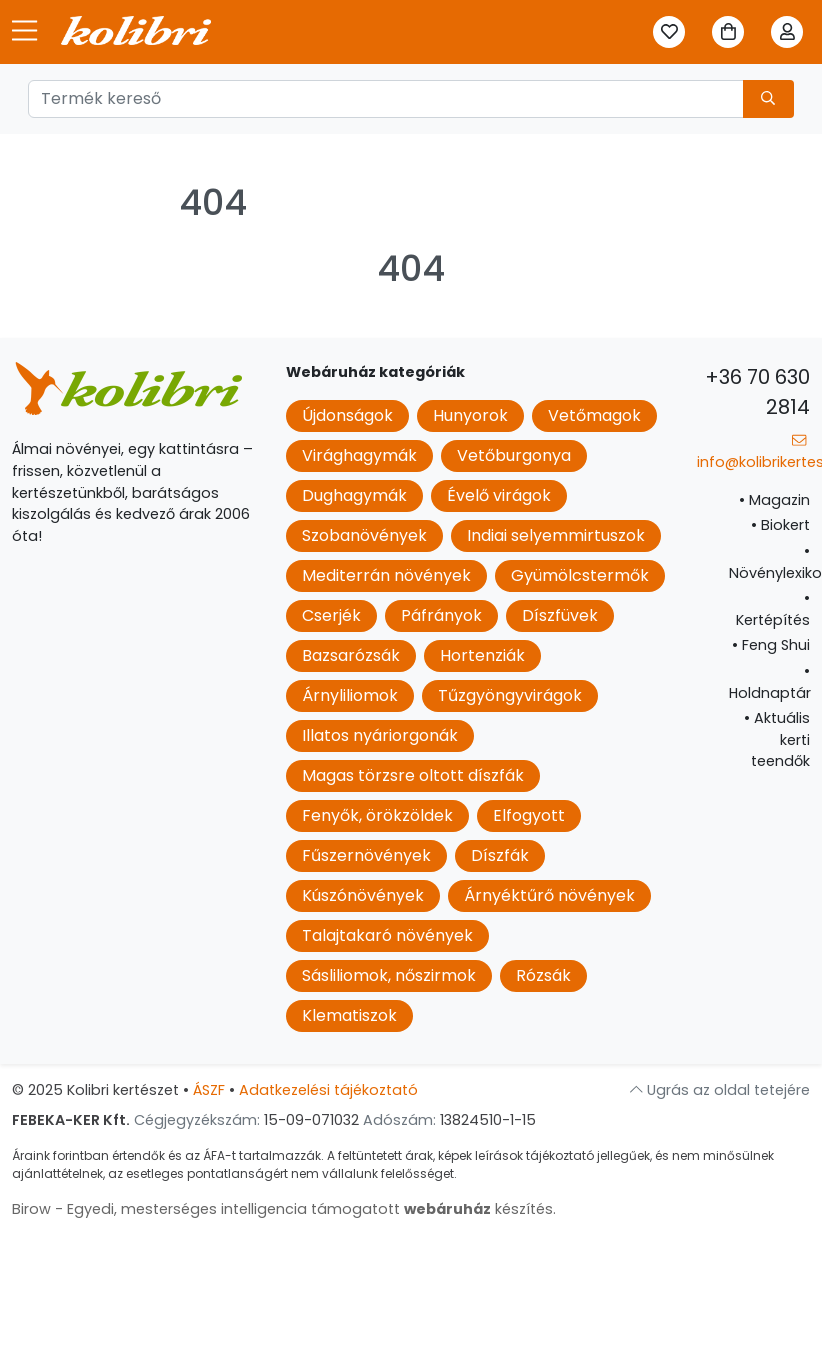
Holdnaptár (770, 682)
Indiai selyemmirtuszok (556, 535)
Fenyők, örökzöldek (377, 815)
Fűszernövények (366, 855)
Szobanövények (364, 535)
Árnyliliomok (350, 695)
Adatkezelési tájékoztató (328, 1090)
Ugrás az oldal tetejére (720, 1090)
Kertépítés (773, 609)
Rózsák (543, 975)
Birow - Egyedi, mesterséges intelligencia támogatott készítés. (284, 1209)
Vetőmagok (594, 415)
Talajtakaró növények (387, 935)
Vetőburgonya (514, 455)
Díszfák (500, 855)
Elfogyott (529, 815)
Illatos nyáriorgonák (380, 735)
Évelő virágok (499, 495)
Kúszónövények (363, 895)
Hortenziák (482, 655)
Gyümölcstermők (580, 575)
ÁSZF (209, 1090)
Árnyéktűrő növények (549, 895)
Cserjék (331, 615)
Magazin (774, 500)
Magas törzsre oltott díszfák (413, 775)
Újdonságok (347, 415)
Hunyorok (470, 415)
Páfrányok (441, 615)
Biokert (780, 525)
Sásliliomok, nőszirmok (389, 975)
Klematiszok (349, 1015)
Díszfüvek (560, 615)
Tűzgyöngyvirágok (510, 695)
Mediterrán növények (386, 575)
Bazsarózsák (351, 655)
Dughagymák (354, 495)
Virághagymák (359, 455)
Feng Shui (771, 645)
